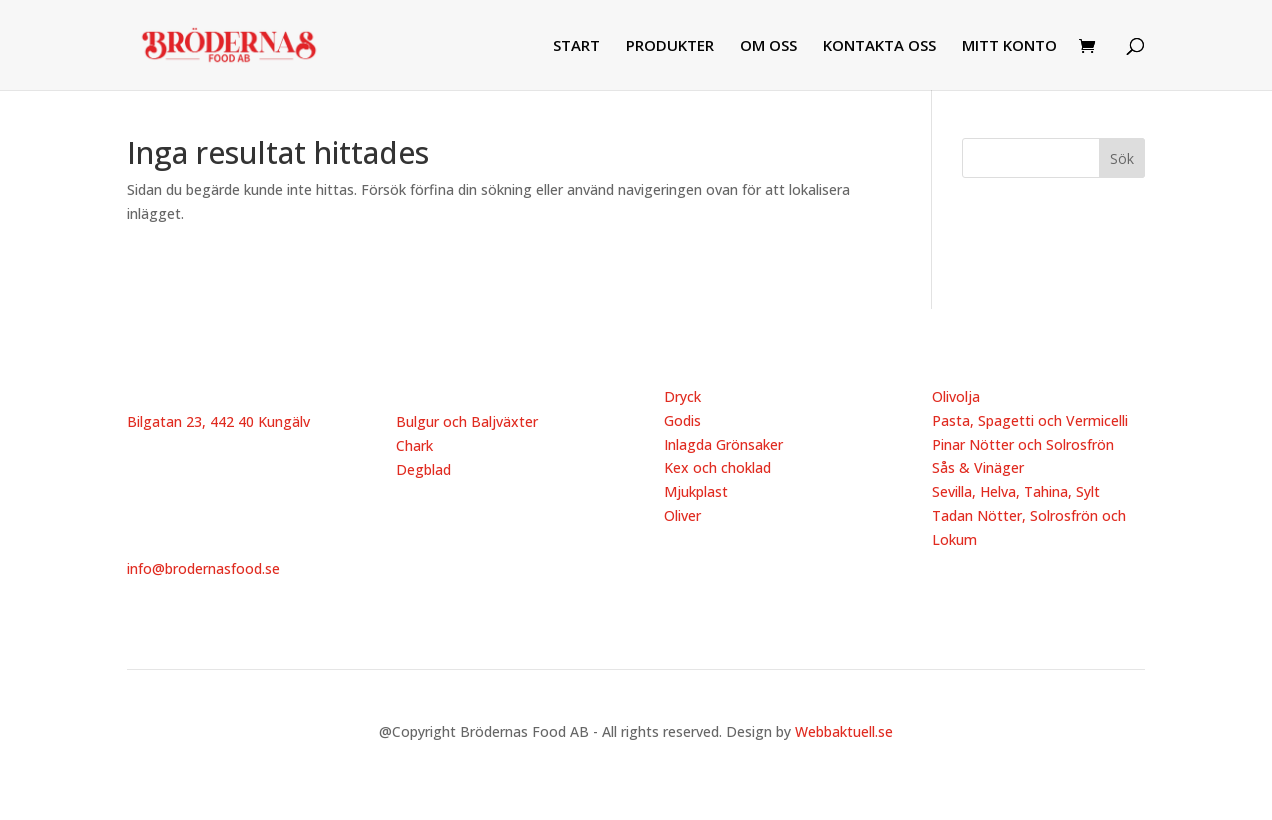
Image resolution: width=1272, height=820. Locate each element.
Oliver (682, 515)
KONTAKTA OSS (879, 46)
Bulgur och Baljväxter (467, 421)
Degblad (423, 469)
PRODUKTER (670, 46)
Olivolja (956, 396)
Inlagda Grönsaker (723, 444)
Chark (414, 445)
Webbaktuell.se (844, 731)
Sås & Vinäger (978, 467)
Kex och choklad (717, 467)
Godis (682, 420)
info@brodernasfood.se (203, 568)
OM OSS (768, 46)
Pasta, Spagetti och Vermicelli (1030, 420)
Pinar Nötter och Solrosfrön (1023, 444)
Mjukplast (696, 491)
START (576, 46)
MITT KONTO (1009, 46)
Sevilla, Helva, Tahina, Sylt (1016, 491)
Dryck (682, 396)
